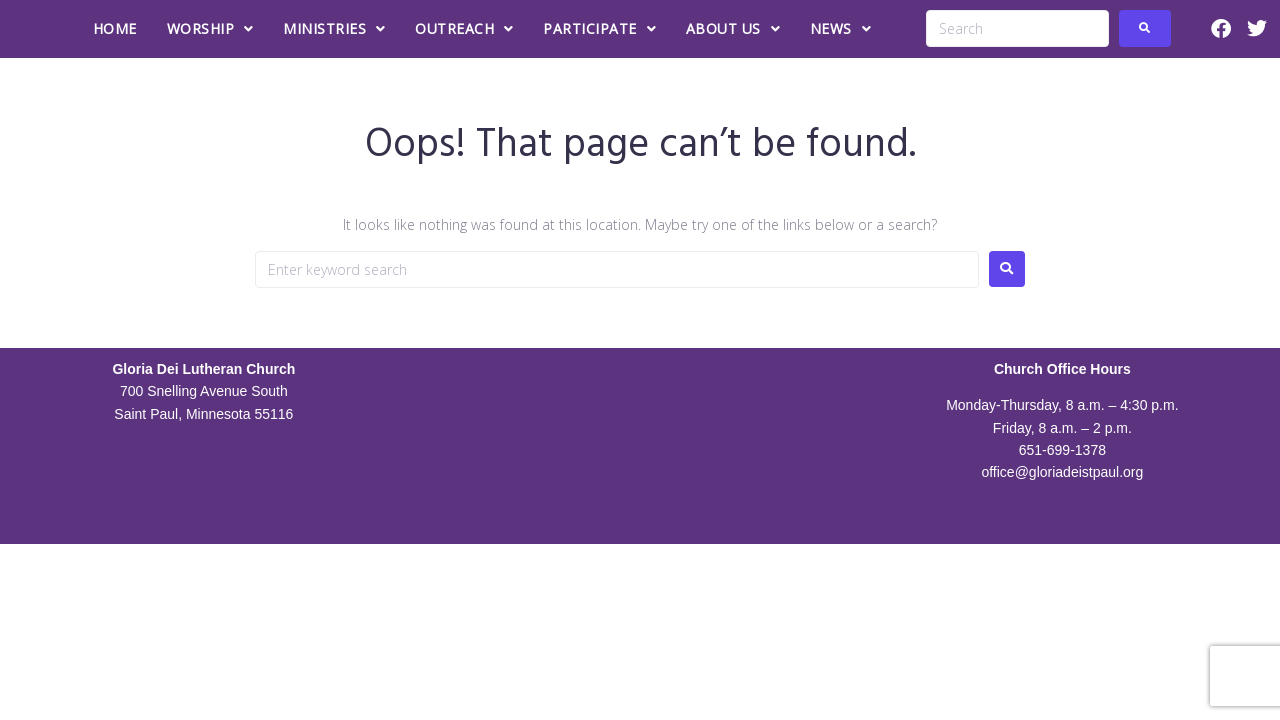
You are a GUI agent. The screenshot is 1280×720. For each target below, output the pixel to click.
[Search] (1017, 28)
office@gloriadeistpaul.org (1062, 472)
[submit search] (1145, 28)
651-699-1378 (1062, 450)
